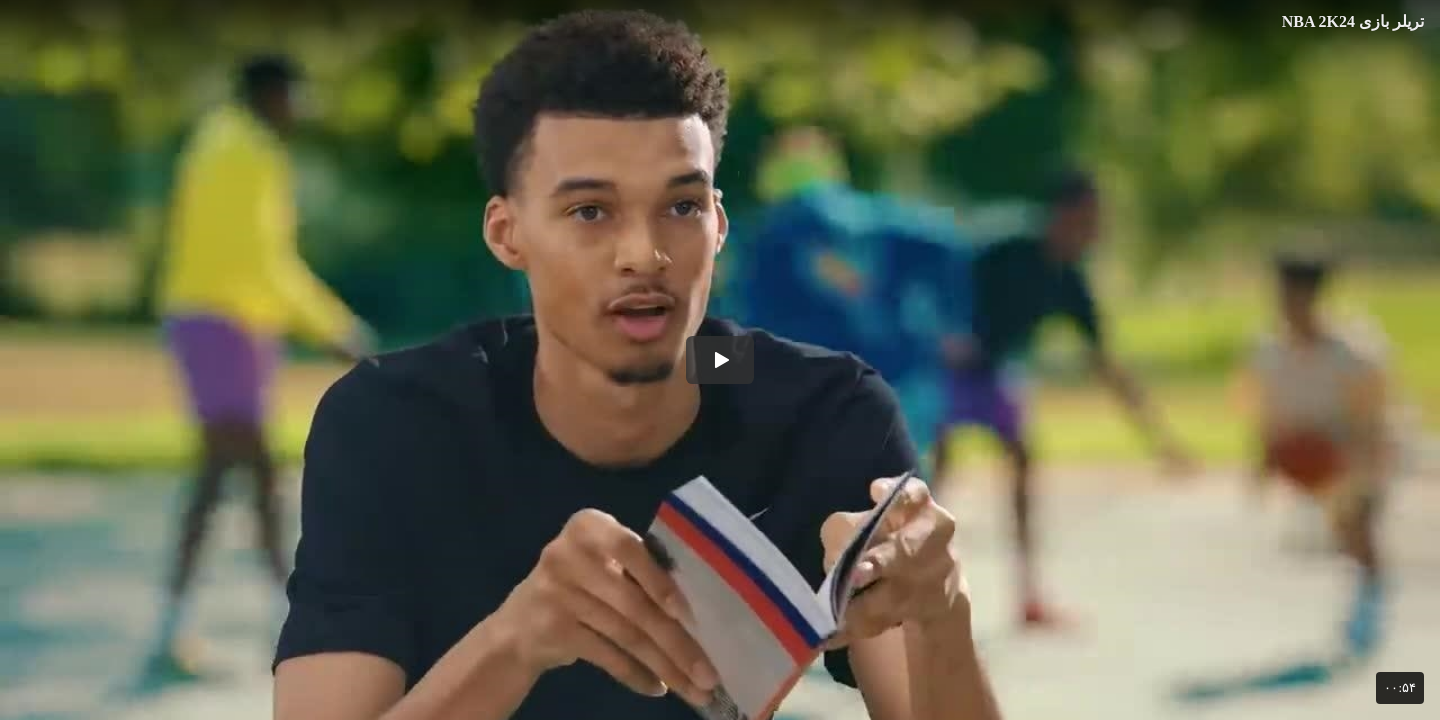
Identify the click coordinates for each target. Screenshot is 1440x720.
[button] (720, 360)
